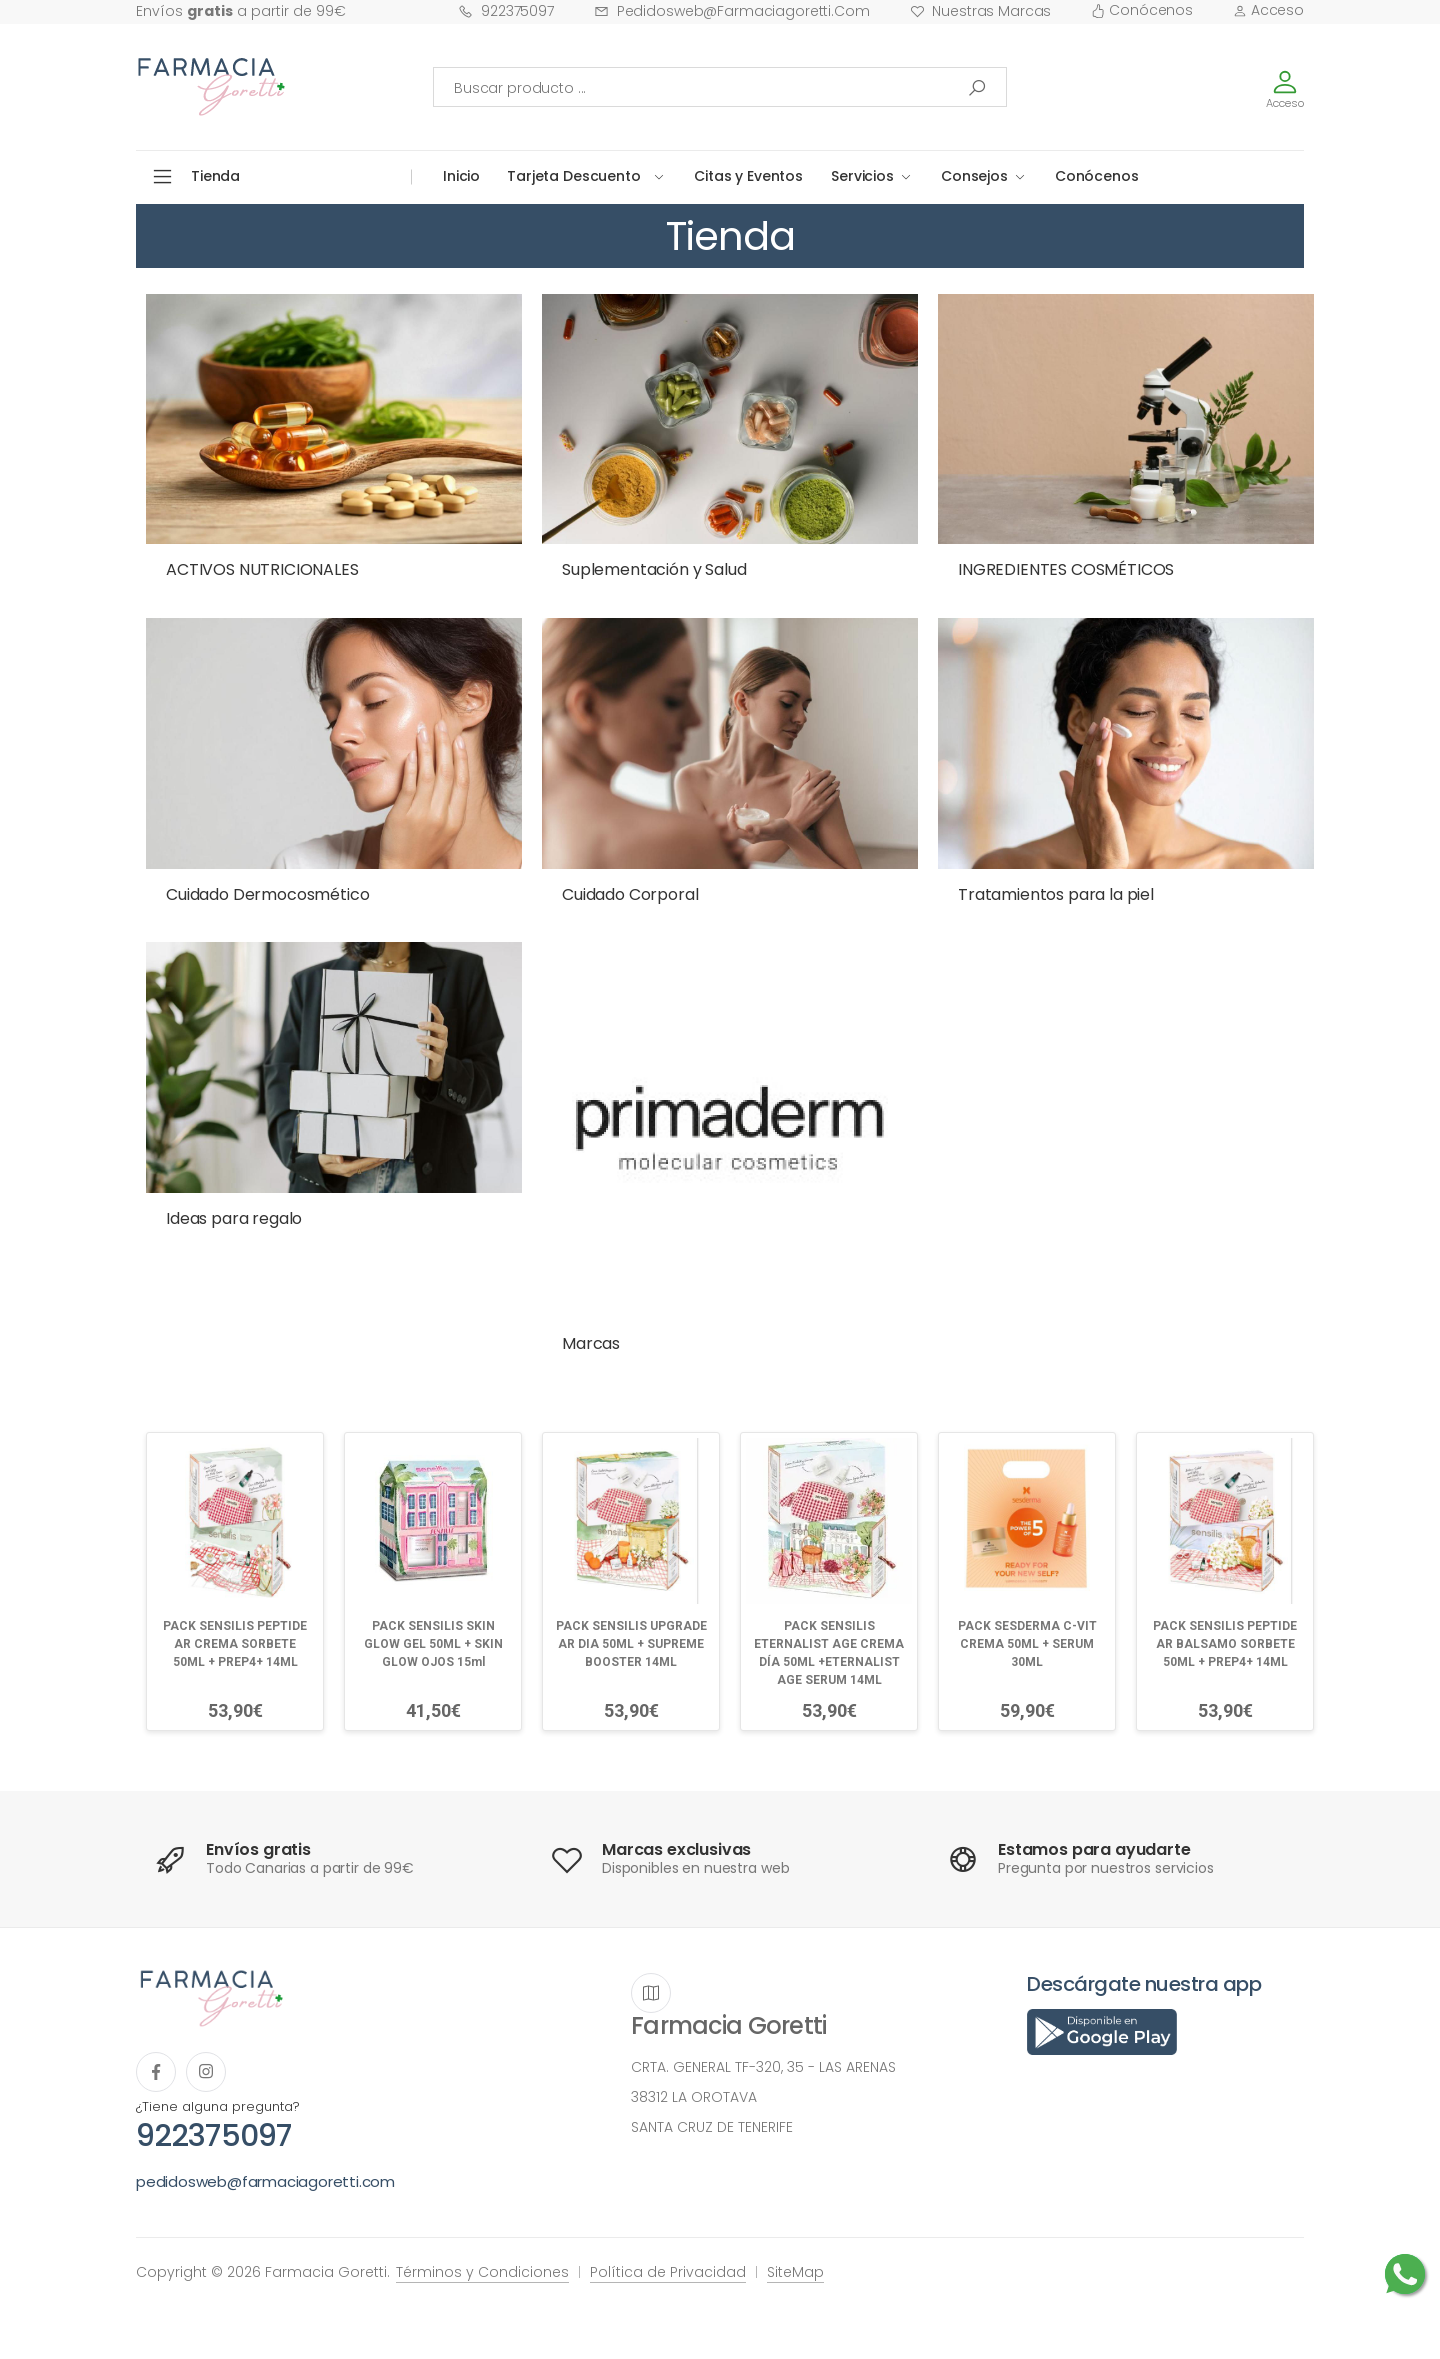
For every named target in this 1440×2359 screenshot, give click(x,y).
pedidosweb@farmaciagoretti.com (732, 11)
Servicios (862, 176)
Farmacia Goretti (728, 2025)
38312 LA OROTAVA (694, 2097)
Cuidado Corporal (630, 894)
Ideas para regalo (234, 1218)
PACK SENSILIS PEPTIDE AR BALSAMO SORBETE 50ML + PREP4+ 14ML (1225, 1644)
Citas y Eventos (748, 176)
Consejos (974, 176)
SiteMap (795, 2272)
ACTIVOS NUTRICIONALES (262, 569)
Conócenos (1142, 10)
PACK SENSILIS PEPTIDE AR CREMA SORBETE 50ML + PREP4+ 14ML (235, 1644)
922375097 (506, 11)
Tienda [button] (215, 176)
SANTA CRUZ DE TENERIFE (712, 2127)
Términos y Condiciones (482, 2272)
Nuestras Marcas (981, 11)
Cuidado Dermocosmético (267, 894)
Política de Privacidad (668, 2272)
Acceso (1268, 10)
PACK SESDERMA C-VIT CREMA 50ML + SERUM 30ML (1027, 1644)
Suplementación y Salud (654, 569)
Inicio (461, 176)
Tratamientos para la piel (1056, 894)
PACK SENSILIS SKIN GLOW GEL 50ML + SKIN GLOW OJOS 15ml (433, 1644)
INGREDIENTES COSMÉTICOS (1066, 569)
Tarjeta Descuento (574, 176)
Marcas (591, 1343)
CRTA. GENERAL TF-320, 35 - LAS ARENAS (763, 2067)
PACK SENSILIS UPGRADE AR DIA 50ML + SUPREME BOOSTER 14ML (631, 1644)
